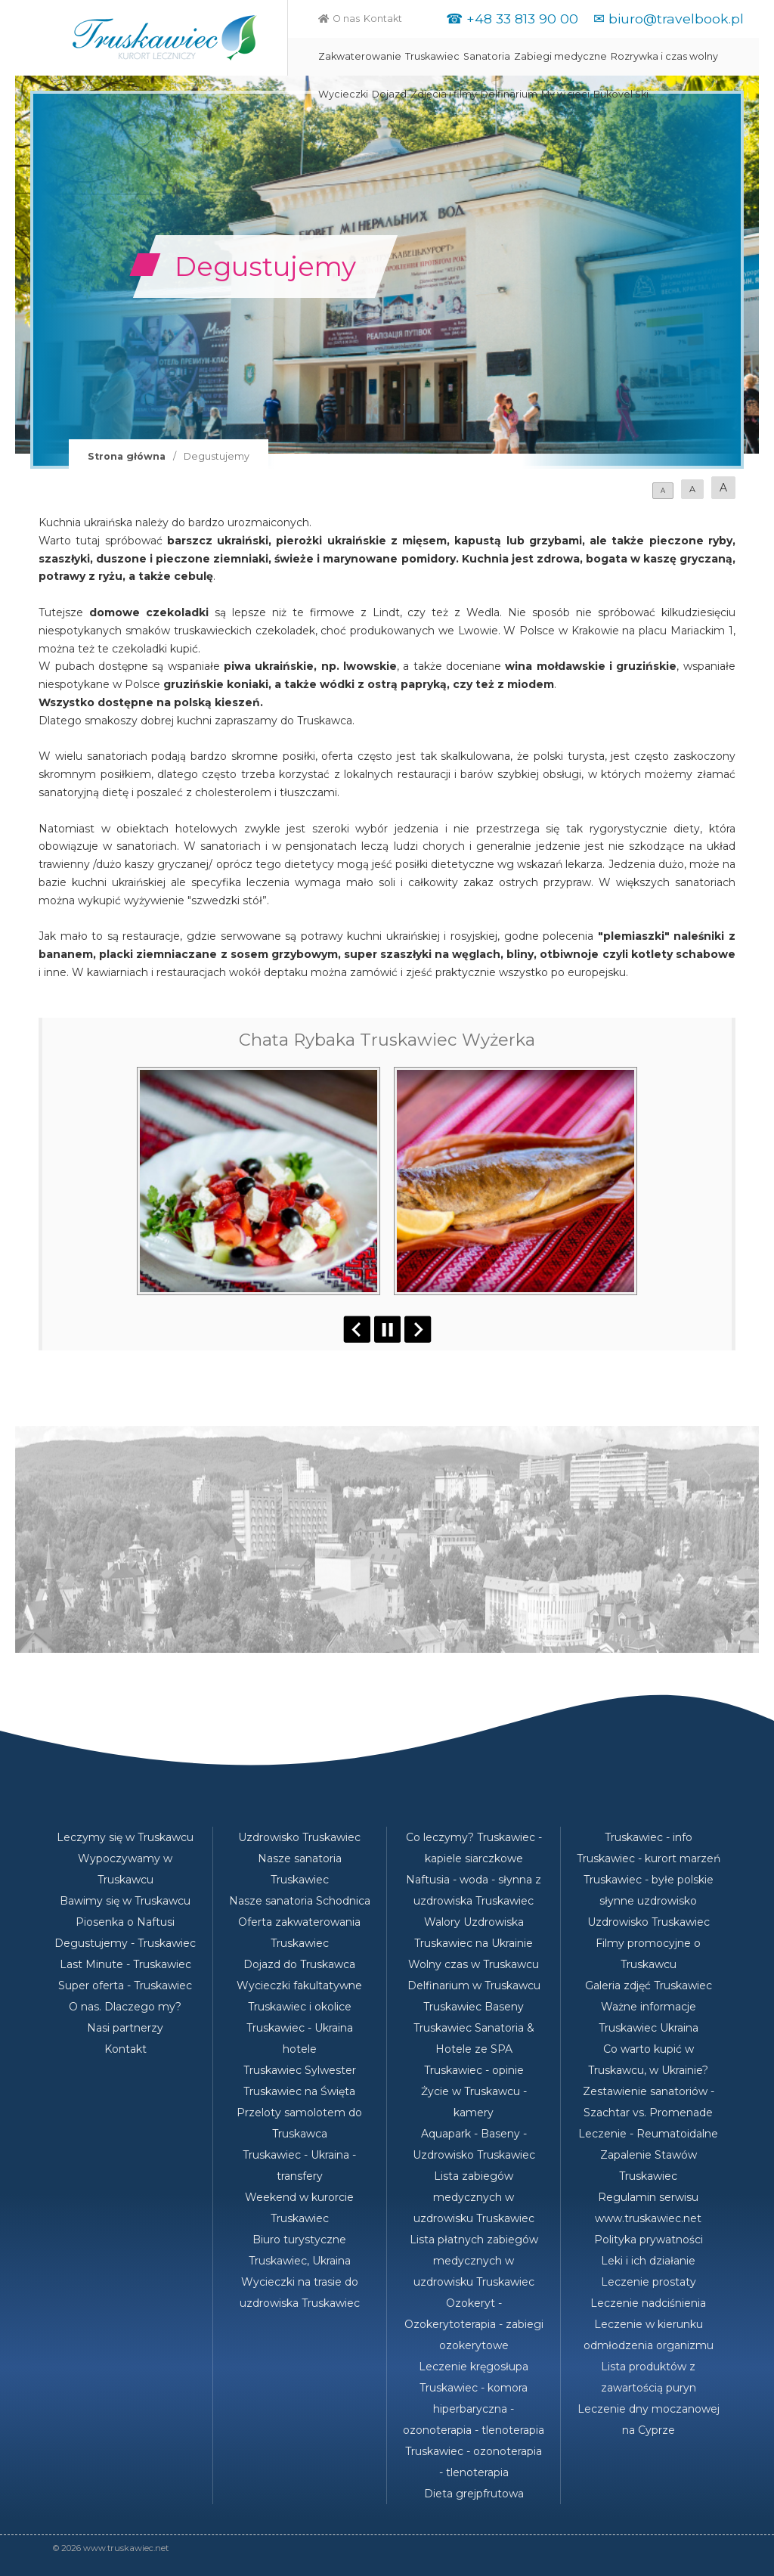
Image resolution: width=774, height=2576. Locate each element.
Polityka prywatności (648, 2239)
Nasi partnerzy (125, 2028)
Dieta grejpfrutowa (474, 2493)
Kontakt (383, 18)
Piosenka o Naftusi (125, 1922)
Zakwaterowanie (359, 56)
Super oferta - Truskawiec (125, 1985)
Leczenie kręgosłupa (473, 2366)
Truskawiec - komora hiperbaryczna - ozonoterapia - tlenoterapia (473, 2409)
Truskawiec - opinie (474, 2070)
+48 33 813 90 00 (522, 18)
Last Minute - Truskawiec (125, 1964)
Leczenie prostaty (648, 2282)
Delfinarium (509, 94)
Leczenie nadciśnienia (648, 2303)
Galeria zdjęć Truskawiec (648, 1985)
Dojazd (389, 94)
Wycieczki (343, 94)
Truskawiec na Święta (299, 2091)
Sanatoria (486, 56)
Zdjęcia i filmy (443, 94)
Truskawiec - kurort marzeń (648, 1858)
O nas (346, 18)
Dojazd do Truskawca (299, 1964)
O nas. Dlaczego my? (125, 2006)
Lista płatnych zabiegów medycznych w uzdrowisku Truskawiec (474, 2261)
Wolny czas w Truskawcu (473, 1964)
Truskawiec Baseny (473, 2006)
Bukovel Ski (621, 94)
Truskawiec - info (648, 1837)
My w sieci (565, 94)
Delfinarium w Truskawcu (473, 1985)
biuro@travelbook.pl (676, 18)
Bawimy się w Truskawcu (125, 1901)
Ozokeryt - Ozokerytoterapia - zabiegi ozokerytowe (473, 2324)
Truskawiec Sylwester (299, 2070)
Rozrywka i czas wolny (664, 56)
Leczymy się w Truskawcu (125, 1837)
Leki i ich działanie (648, 2261)
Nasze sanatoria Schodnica (299, 1901)
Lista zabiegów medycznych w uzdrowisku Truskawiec (473, 2197)
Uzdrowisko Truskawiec (299, 1837)
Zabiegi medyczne (560, 56)
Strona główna (127, 456)
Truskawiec (432, 56)
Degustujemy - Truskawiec (125, 1943)
